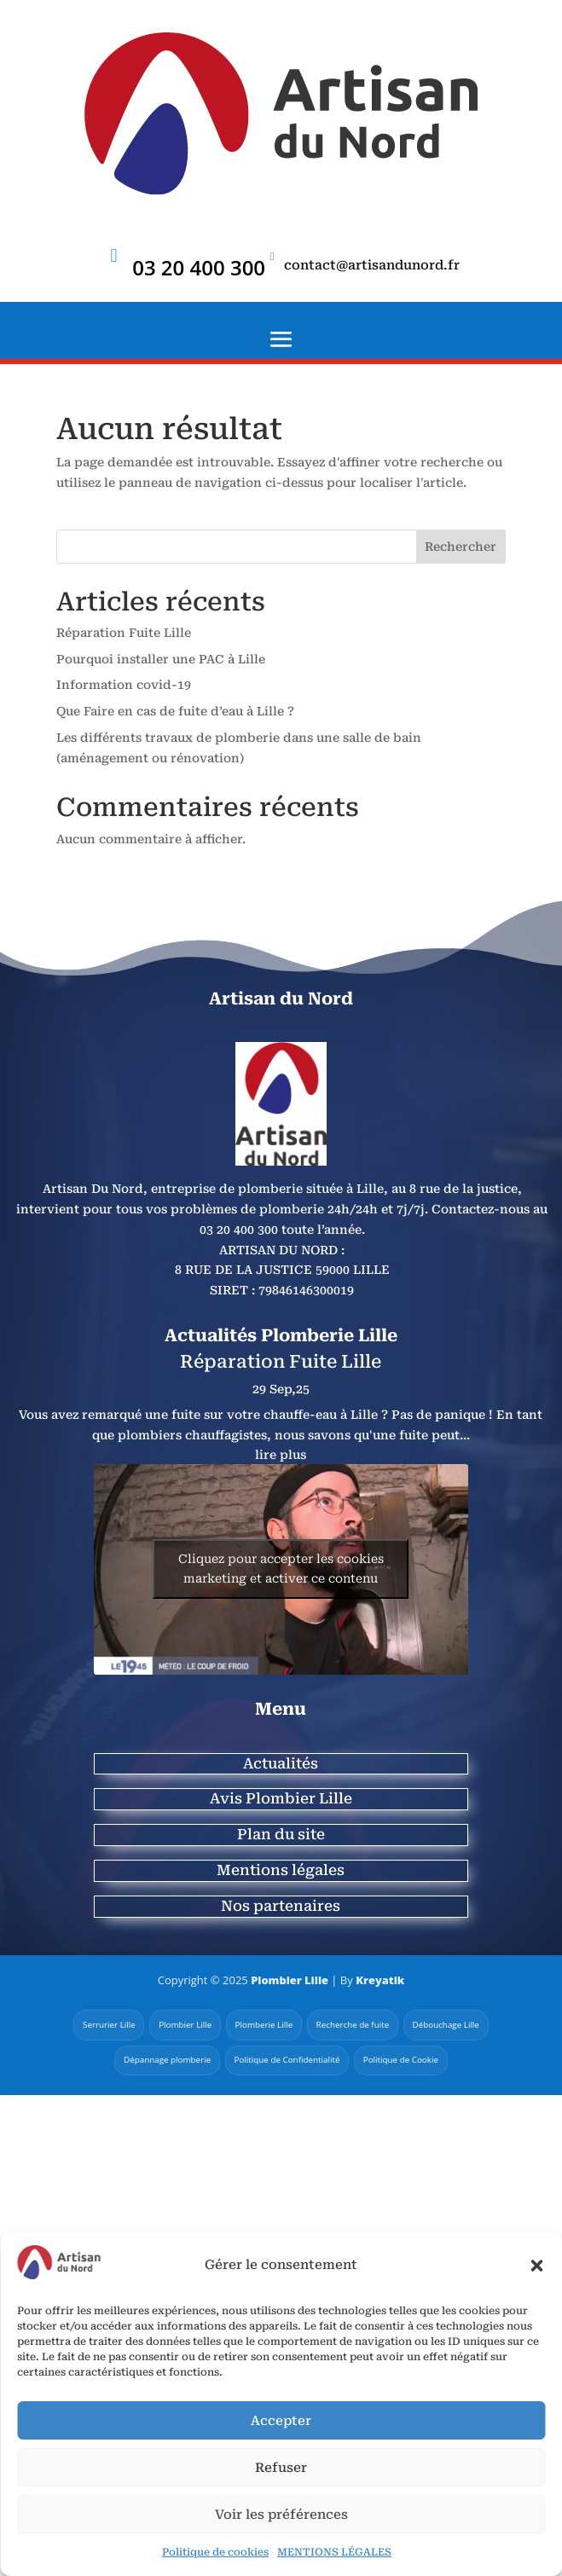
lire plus (280, 1455)
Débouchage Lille (449, 2024)
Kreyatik (380, 1980)
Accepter (281, 2420)
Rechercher (460, 546)
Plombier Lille (289, 1980)
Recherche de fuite (353, 2024)
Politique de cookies (215, 2552)
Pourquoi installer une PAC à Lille (160, 659)
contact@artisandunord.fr (372, 265)
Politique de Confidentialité (287, 2060)
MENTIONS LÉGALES (334, 2552)
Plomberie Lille (264, 2024)
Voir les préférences (281, 2514)
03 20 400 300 (198, 267)
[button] (536, 2265)
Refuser (281, 2467)
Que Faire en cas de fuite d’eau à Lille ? (175, 711)
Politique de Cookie (403, 2060)
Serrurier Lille (106, 2024)
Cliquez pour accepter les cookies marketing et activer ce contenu (281, 1568)
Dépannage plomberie (165, 2060)
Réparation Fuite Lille (123, 633)
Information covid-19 (123, 685)
